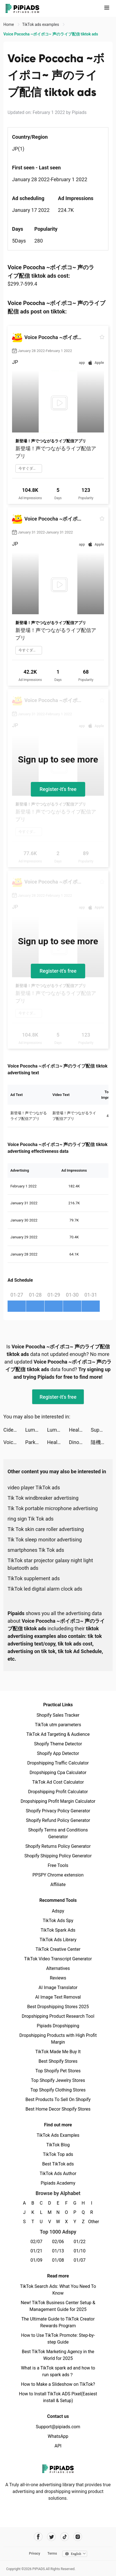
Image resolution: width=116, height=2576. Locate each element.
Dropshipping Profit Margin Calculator (57, 1801)
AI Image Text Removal (58, 1997)
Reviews (58, 1978)
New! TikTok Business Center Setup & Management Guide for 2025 (58, 2306)
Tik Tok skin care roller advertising (46, 1529)
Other (91, 2221)
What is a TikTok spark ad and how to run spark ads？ (58, 2371)
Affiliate (58, 1884)
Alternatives (58, 1968)
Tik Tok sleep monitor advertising (45, 1540)
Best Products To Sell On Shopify (58, 2099)
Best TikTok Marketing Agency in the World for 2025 (58, 2355)
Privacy (34, 2553)
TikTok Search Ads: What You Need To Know (58, 2290)
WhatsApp (58, 2436)
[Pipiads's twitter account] (51, 2536)
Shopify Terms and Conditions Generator (58, 1833)
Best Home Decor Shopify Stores (58, 2109)
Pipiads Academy (58, 2183)
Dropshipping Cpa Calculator (58, 1772)
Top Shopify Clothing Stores (57, 2090)
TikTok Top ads (58, 2154)
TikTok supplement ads (34, 1578)
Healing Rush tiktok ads (80, 1430)
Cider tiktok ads (14, 1430)
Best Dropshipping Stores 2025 (58, 2006)
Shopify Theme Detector (58, 1744)
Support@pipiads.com (58, 2426)
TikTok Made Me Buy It (58, 2051)
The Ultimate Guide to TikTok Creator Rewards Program (58, 2322)
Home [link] (9, 24)
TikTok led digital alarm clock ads (45, 1589)
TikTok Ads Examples (58, 2135)
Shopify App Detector (58, 1753)
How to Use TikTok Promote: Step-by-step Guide (58, 2339)
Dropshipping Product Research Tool (58, 2016)
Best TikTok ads (58, 2164)
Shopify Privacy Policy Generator (58, 1810)
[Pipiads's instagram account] (77, 2536)
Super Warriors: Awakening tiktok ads (102, 1430)
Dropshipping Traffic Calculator (58, 1763)
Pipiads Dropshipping (58, 2025)
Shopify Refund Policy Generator (58, 1820)
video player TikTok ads (34, 1487)
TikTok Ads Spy (58, 1920)
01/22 (80, 2241)
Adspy (58, 1911)
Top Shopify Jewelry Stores (58, 2080)
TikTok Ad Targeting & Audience (58, 1734)
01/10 (80, 2251)
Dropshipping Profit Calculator (58, 1791)
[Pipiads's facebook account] (38, 2536)
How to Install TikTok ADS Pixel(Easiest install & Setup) (58, 2397)
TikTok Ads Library (58, 1939)
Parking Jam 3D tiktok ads (36, 1442)
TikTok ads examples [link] (41, 24)
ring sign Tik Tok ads (31, 1519)
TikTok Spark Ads (58, 1930)
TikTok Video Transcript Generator (58, 1958)
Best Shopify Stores (57, 2061)
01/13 (58, 2251)
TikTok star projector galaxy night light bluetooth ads (50, 1564)
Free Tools (58, 1865)
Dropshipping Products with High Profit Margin (58, 2039)
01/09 (37, 2260)
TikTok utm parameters (58, 1724)
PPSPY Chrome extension (58, 1875)
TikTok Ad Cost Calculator (58, 1782)
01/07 (80, 2260)
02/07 (37, 2241)
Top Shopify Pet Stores (58, 2070)
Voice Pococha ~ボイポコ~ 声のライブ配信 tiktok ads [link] (50, 34)
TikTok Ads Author (58, 2173)
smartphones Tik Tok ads (36, 1550)
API (58, 2446)
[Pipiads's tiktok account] (64, 2536)
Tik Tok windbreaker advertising (43, 1498)
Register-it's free (58, 789)
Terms (52, 2553)
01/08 (58, 2260)
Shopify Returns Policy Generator (58, 1846)
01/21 (37, 2251)
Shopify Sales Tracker (58, 1715)
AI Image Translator (57, 1987)
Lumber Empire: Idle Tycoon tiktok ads (36, 1430)
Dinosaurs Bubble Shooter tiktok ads (80, 1442)
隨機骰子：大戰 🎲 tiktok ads (102, 1442)
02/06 (58, 2241)
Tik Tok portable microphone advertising (53, 1508)
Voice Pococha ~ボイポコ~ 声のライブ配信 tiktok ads (14, 1442)
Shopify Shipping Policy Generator (58, 1855)
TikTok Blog (58, 2144)
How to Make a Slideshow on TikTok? (58, 2384)
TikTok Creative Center (58, 1949)
